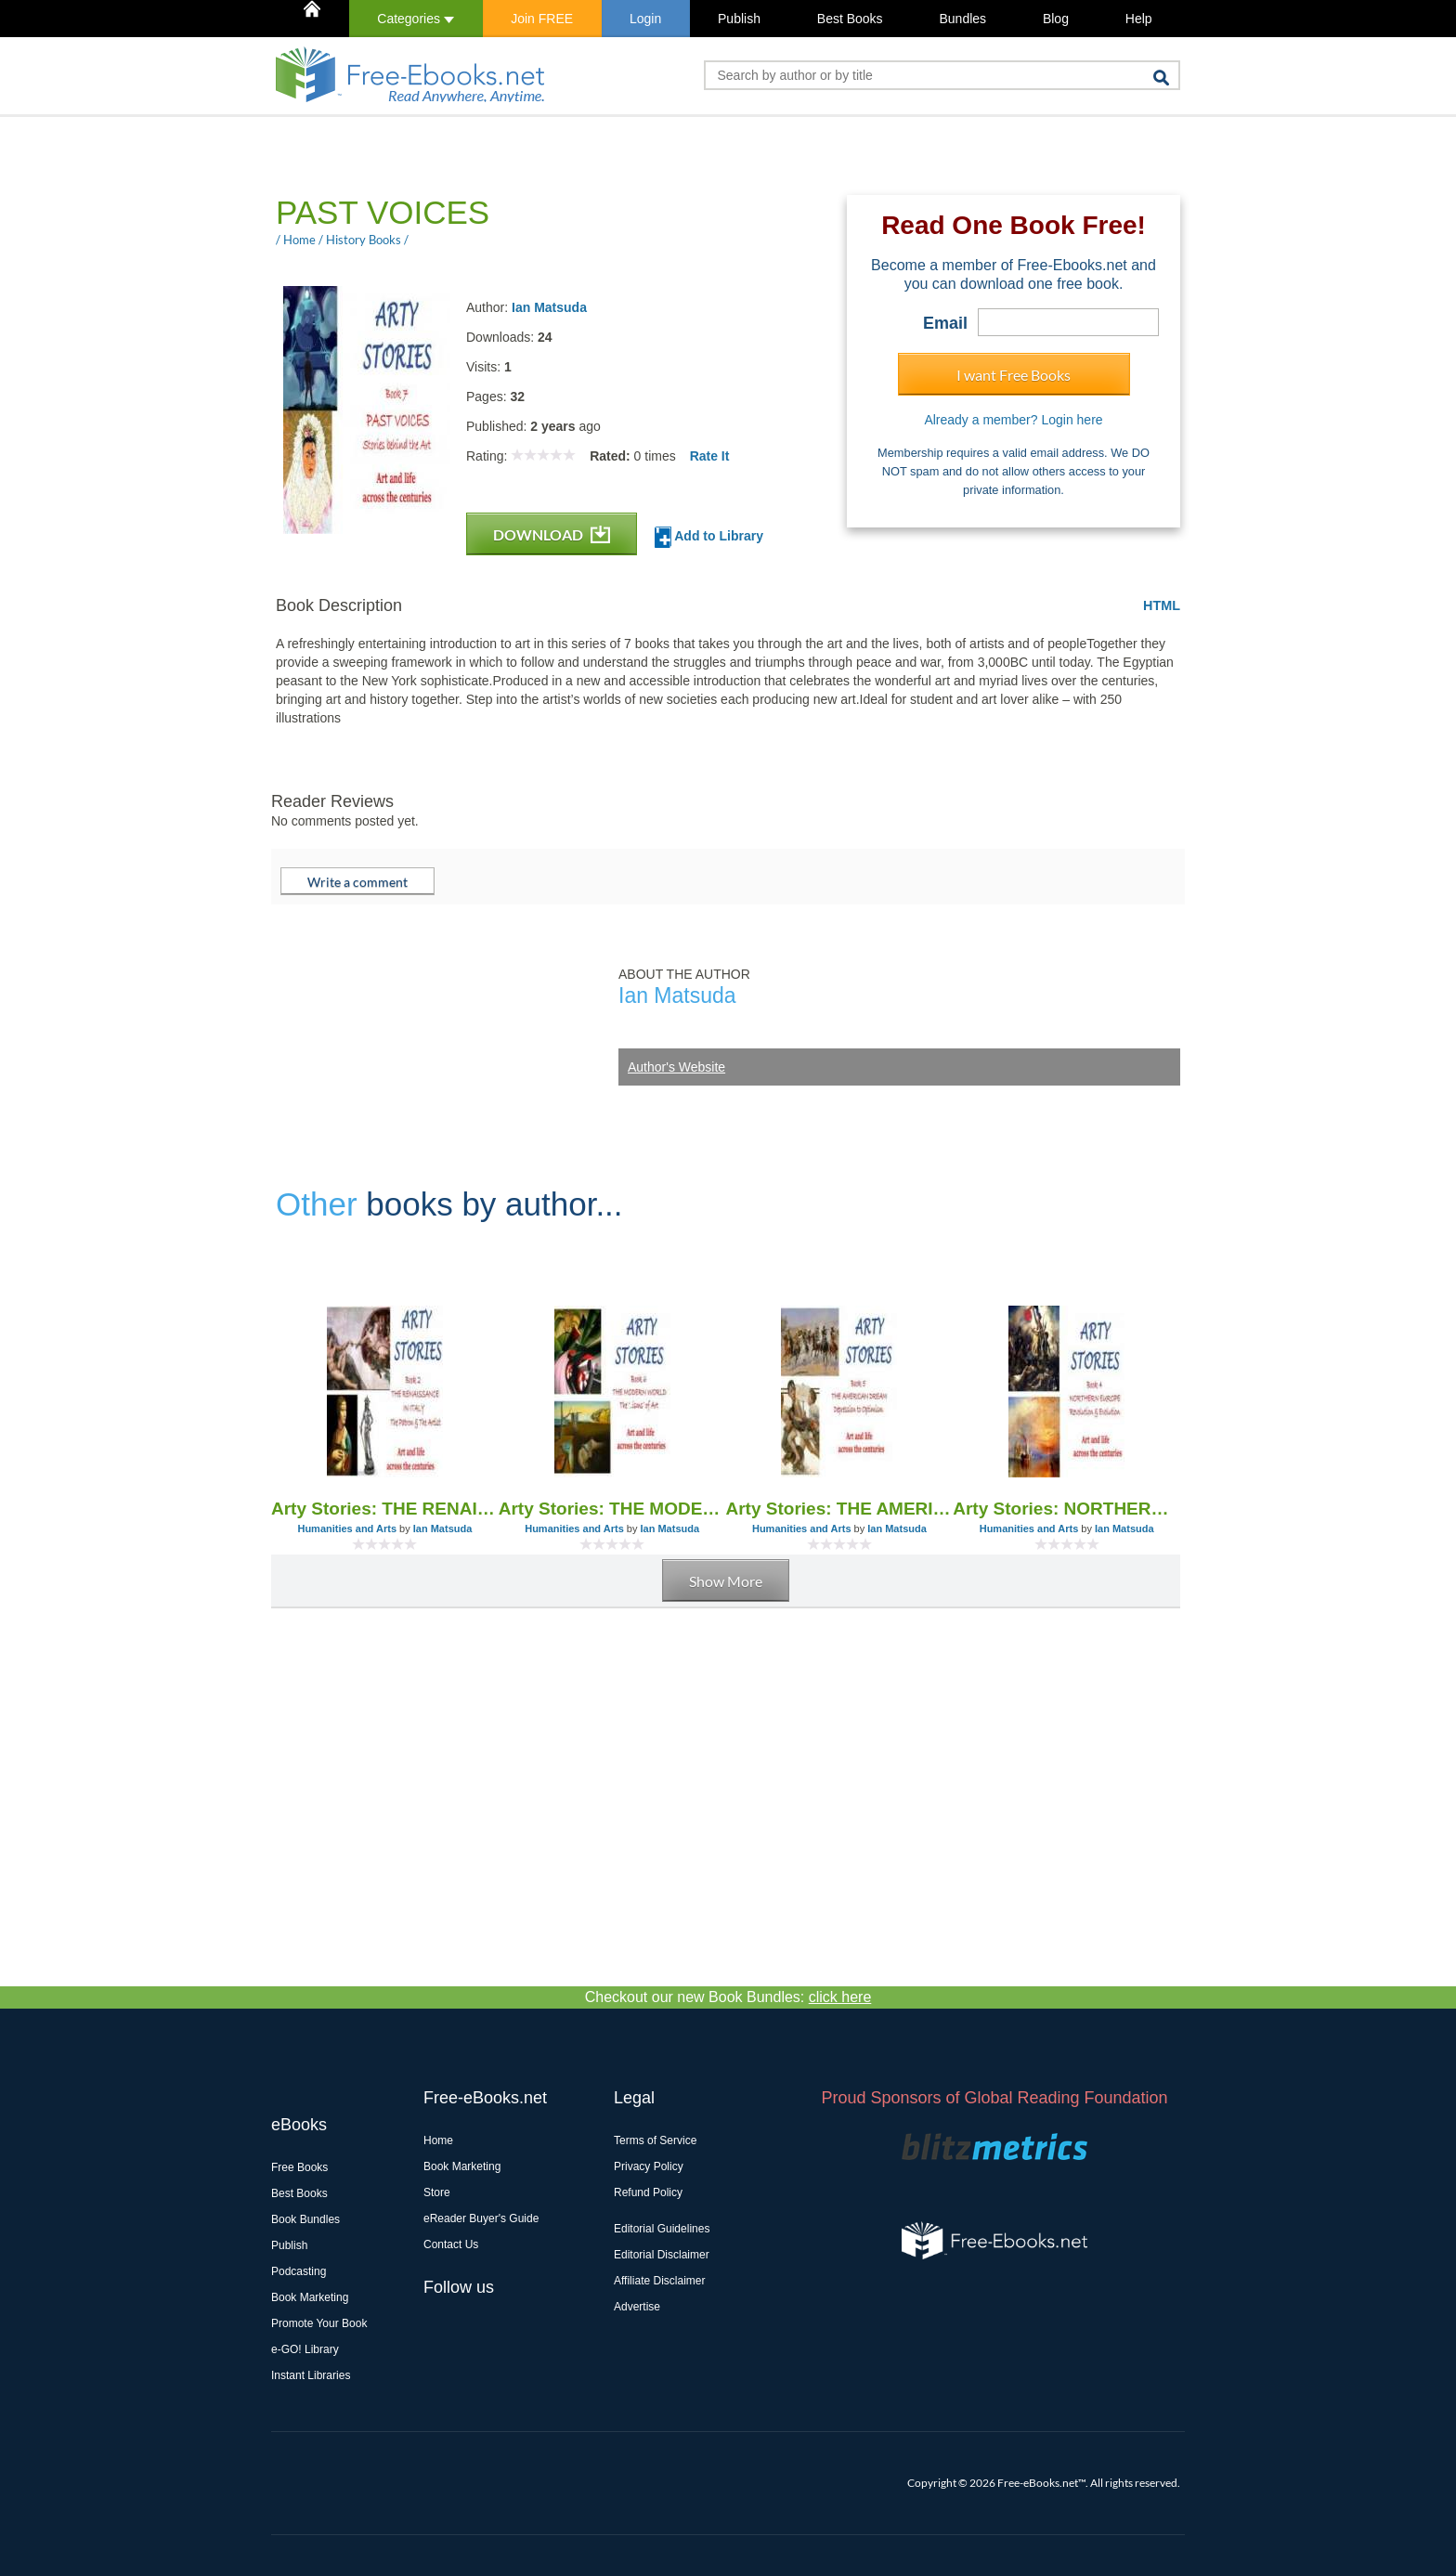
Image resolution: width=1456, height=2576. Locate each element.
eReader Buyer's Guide (481, 2218)
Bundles (962, 18)
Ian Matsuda (549, 307)
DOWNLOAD (551, 534)
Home (438, 2140)
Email (945, 323)
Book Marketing (309, 2297)
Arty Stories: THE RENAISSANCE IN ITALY (385, 1508)
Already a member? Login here (1013, 419)
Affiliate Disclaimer (659, 2280)
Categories (415, 18)
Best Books (850, 18)
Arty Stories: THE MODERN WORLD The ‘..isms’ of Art (612, 1508)
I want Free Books (1013, 375)
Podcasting (298, 2271)
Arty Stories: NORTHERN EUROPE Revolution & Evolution (1066, 1508)
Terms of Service (655, 2140)
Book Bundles (305, 2219)
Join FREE (542, 18)
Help (1138, 18)
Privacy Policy (648, 2166)
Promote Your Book (319, 2323)
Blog (1056, 18)
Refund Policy (648, 2192)
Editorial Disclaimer (661, 2254)
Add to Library (709, 537)
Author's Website (676, 1067)
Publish (739, 18)
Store (436, 2192)
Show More (725, 1581)
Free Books (299, 2167)
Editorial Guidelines (661, 2228)
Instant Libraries (310, 2375)
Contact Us (450, 2244)
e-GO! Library (305, 2349)
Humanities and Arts (346, 1528)
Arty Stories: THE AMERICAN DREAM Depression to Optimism (840, 1508)
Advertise (637, 2306)
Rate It (710, 456)
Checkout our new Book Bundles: (728, 1997)
